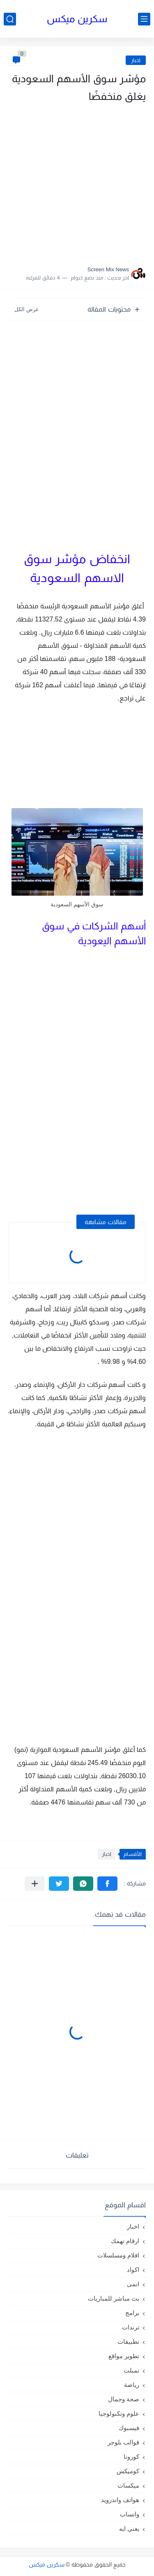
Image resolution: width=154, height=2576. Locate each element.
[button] (107, 1883)
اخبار (135, 60)
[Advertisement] (77, 182)
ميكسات (128, 2485)
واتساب (129, 2514)
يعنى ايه (129, 2528)
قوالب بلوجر (123, 2442)
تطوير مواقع (123, 2355)
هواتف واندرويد (120, 2499)
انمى (133, 2283)
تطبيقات (128, 2341)
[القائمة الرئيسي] (144, 19)
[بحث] (10, 19)
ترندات (130, 2327)
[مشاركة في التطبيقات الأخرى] (35, 1883)
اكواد (133, 2269)
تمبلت (131, 2370)
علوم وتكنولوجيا (119, 2413)
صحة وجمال (123, 2399)
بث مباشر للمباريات (113, 2298)
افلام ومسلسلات (118, 2255)
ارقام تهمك (125, 2240)
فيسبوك (129, 2427)
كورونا (131, 2456)
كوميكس (128, 2470)
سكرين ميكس (77, 18)
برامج (132, 2312)
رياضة (131, 2384)
